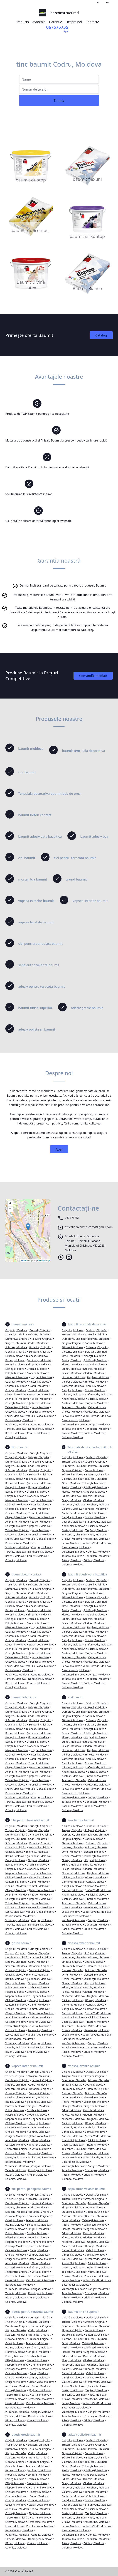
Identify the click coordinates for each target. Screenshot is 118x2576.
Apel (59, 1149)
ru (107, 2)
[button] (28, 1227)
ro (98, 2)
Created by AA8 (24, 2571)
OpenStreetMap (42, 1260)
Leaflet (25, 1260)
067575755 (72, 1218)
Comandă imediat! (93, 676)
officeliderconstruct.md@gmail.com (89, 1227)
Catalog (101, 335)
